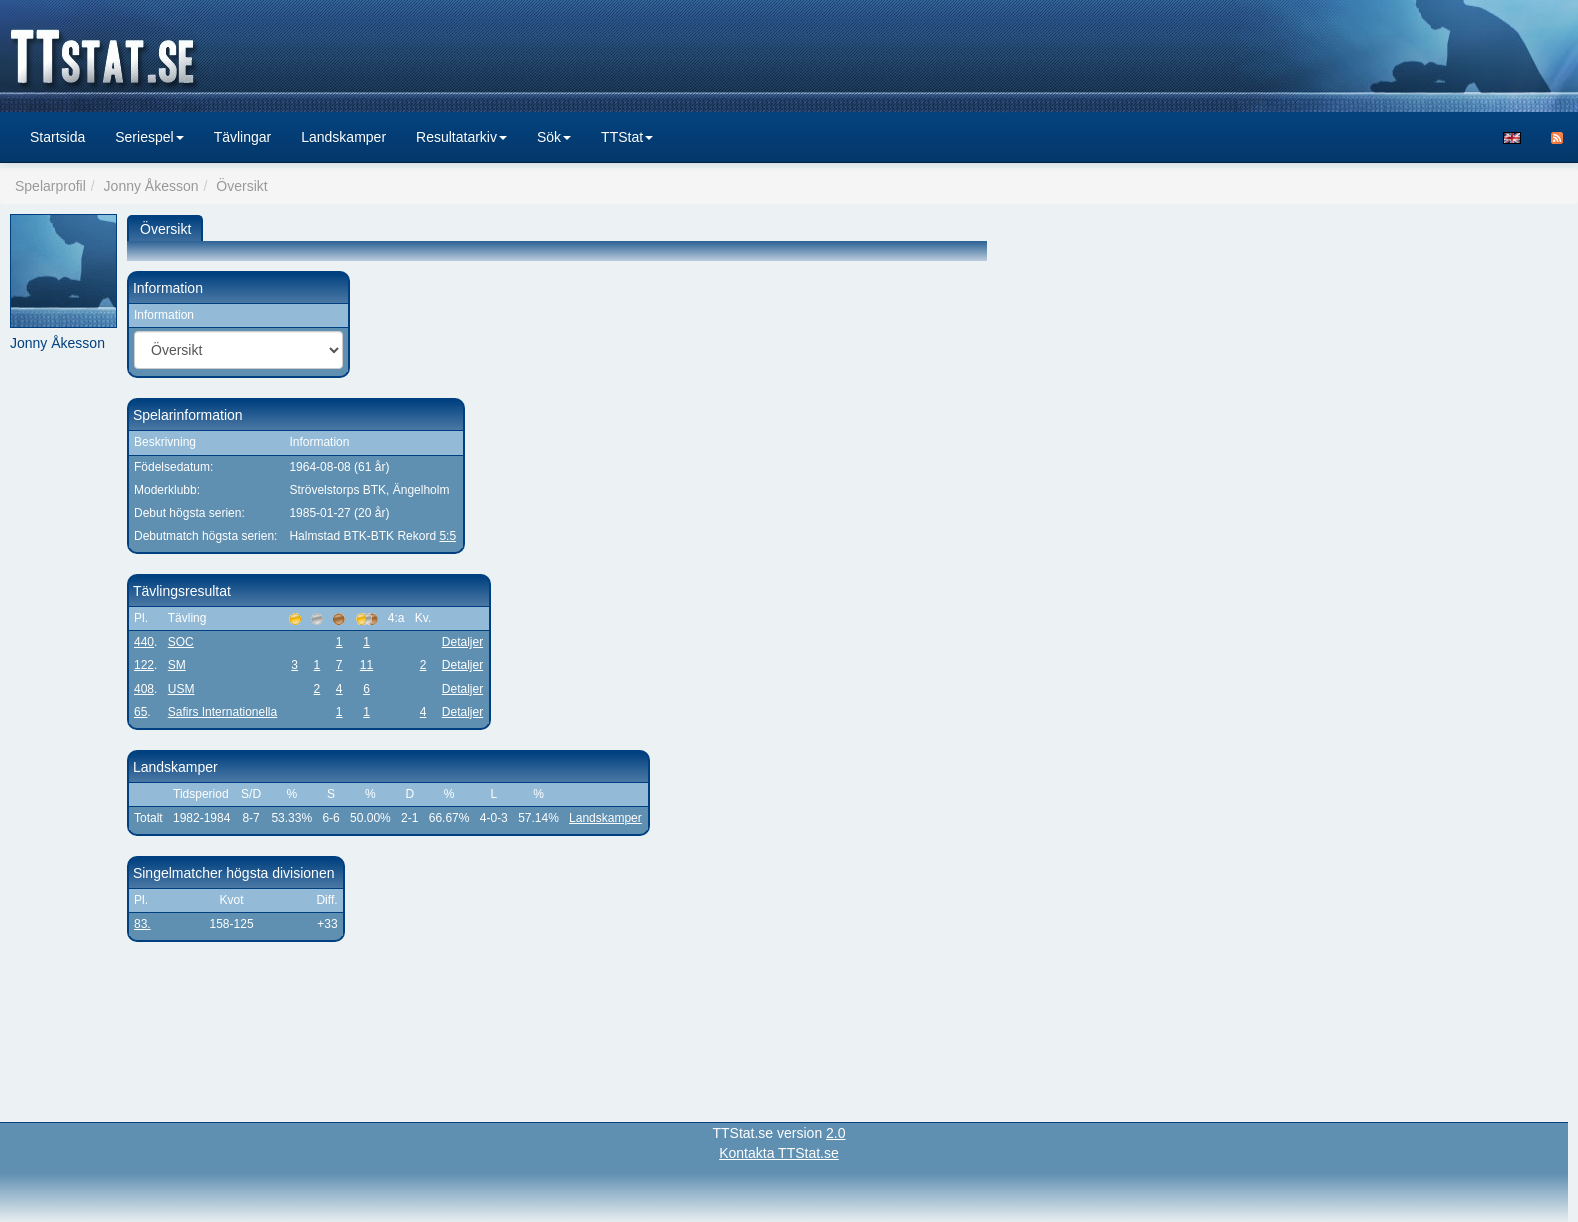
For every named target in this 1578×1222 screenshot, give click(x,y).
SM (177, 665)
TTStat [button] (627, 137)
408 (144, 689)
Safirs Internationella (222, 712)
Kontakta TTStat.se (779, 1153)
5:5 (447, 536)
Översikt (165, 229)
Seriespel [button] (149, 137)
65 (140, 712)
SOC (181, 642)
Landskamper (343, 137)
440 (144, 642)
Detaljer (462, 642)
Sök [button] (554, 137)
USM (181, 689)
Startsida (57, 137)
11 (366, 665)
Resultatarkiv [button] (461, 137)
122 (144, 665)
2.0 (835, 1133)
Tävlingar (243, 137)
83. (142, 924)
